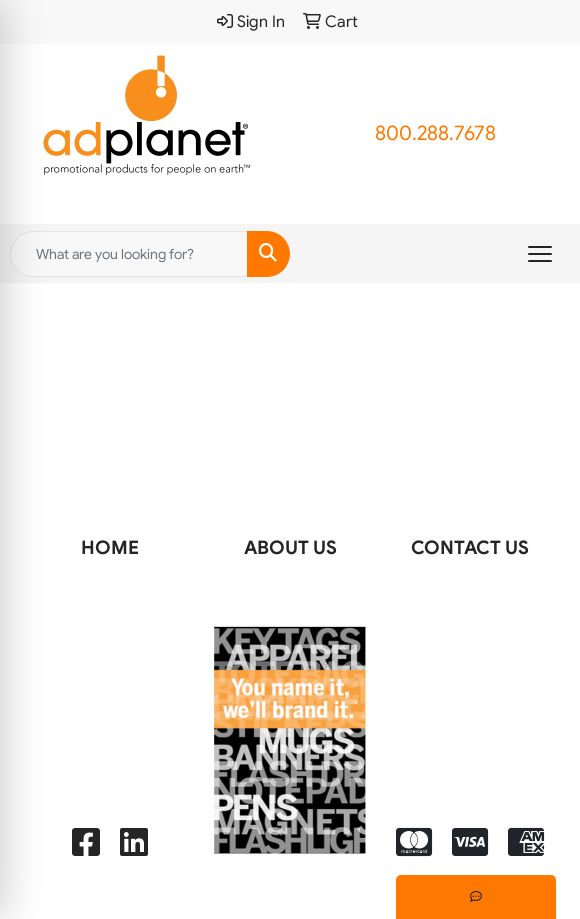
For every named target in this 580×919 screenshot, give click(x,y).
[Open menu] (540, 254)
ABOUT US (290, 547)
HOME (110, 547)
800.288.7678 (435, 133)
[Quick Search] (129, 254)
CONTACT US (470, 547)
